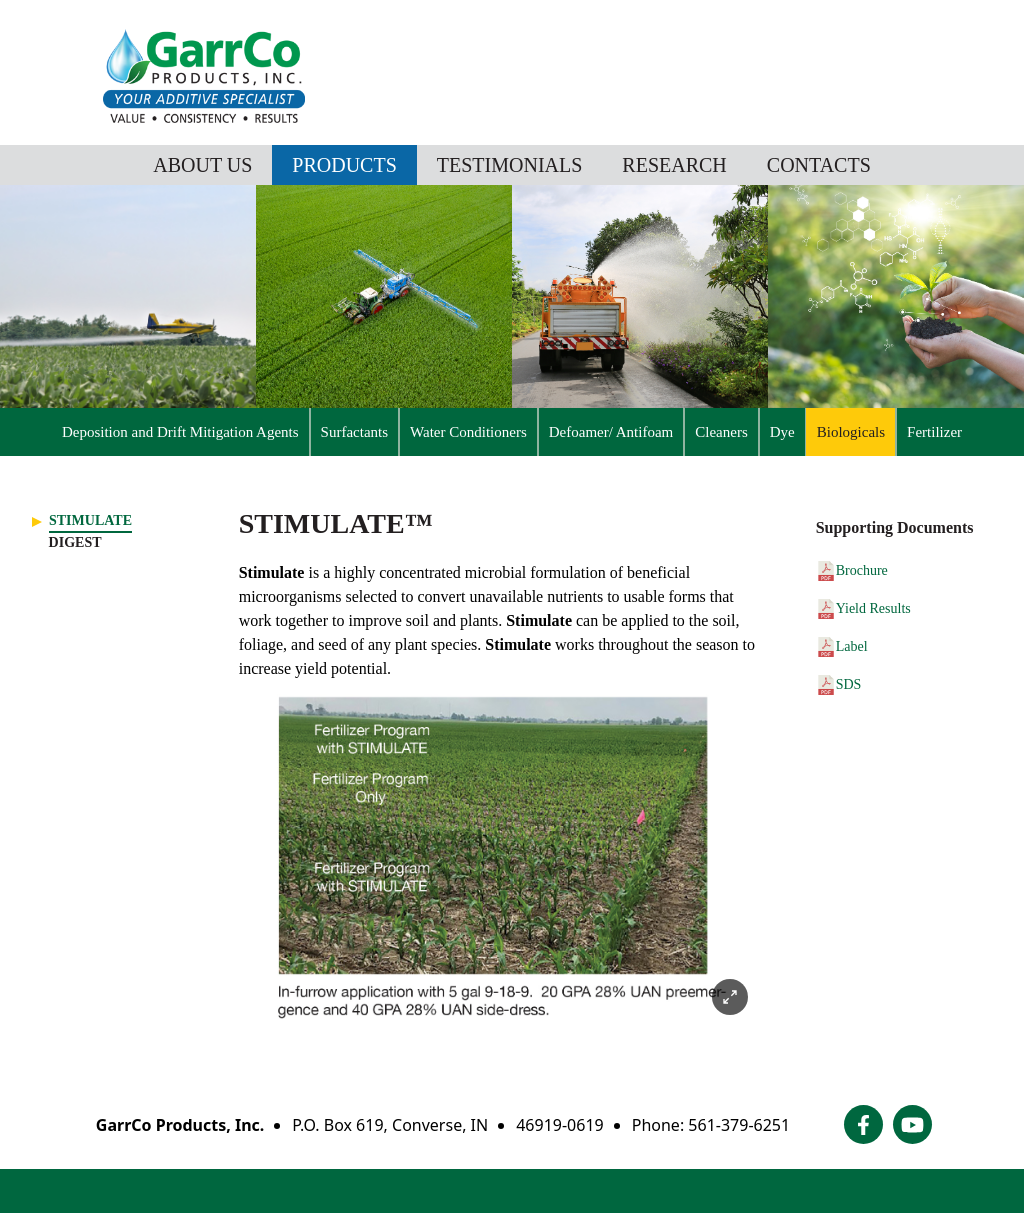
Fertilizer (934, 432)
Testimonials (510, 165)
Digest (75, 542)
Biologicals (851, 432)
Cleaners (721, 432)
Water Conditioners (468, 432)
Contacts (819, 165)
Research (674, 165)
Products (344, 165)
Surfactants (354, 432)
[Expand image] (730, 997)
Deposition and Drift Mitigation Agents (180, 432)
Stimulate (90, 520)
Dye (782, 432)
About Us (202, 165)
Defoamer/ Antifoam (611, 432)
